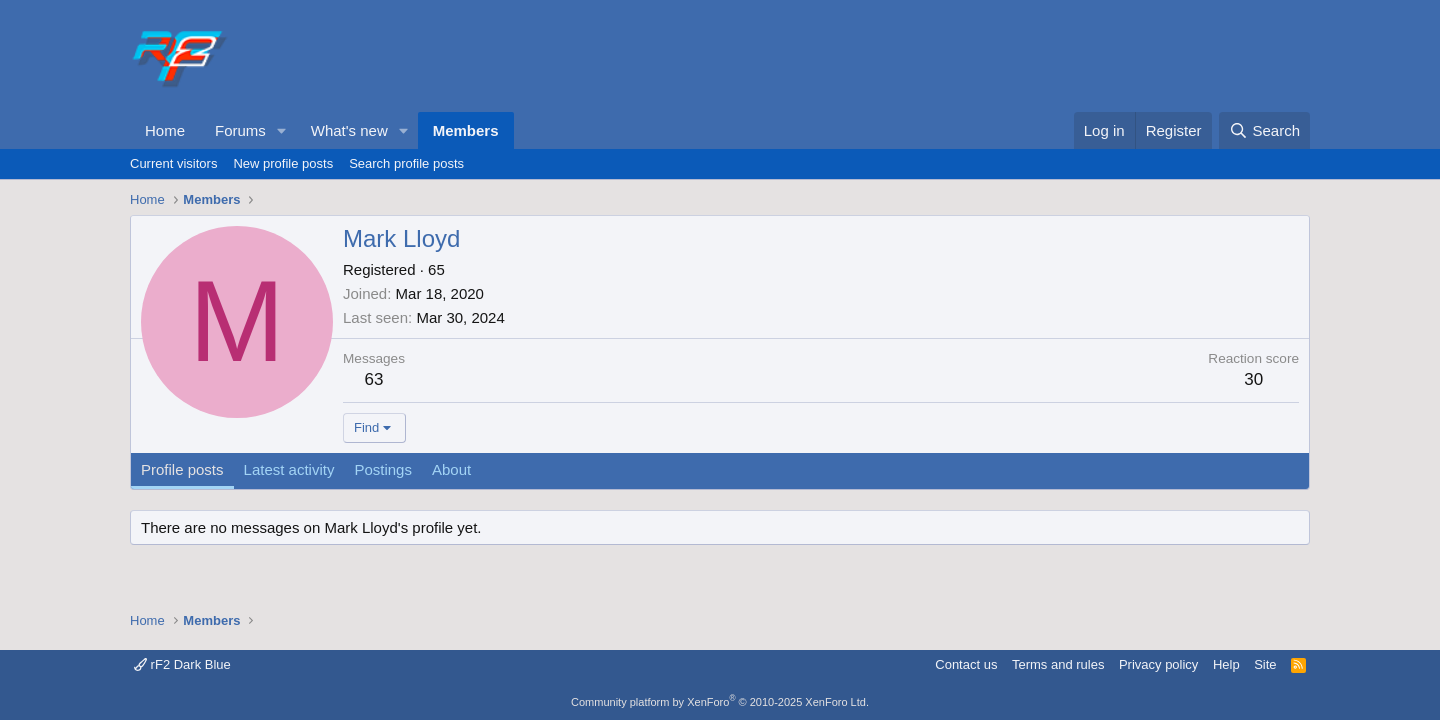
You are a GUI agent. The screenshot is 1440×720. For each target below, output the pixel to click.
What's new (349, 130)
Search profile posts (406, 163)
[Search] (1264, 130)
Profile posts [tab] (182, 469)
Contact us (966, 664)
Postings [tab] (383, 469)
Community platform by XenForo (720, 702)
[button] (282, 130)
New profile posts (283, 163)
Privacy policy (1158, 664)
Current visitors (173, 163)
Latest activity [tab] (289, 469)
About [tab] (451, 469)
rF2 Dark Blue (182, 664)
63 (374, 379)
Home (165, 130)
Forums (240, 130)
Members (466, 130)
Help (1226, 664)
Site (1265, 664)
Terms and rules (1058, 664)
